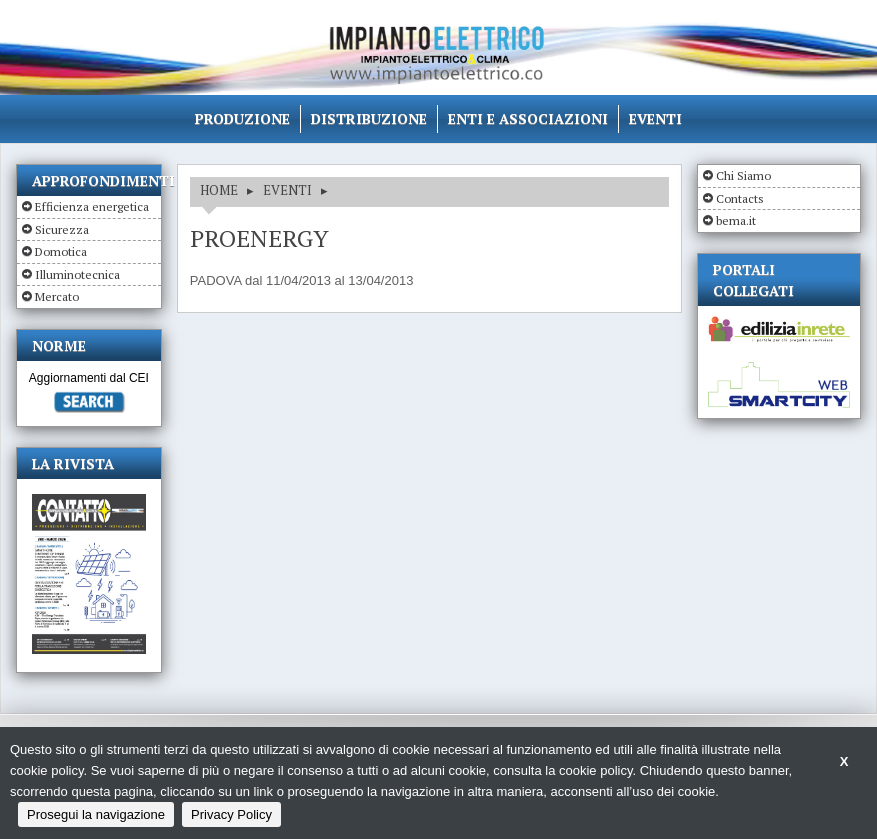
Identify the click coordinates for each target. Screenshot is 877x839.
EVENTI (287, 190)
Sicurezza (62, 229)
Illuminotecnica (77, 274)
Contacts (740, 198)
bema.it (736, 220)
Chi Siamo (743, 175)
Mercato (57, 296)
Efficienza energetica (92, 206)
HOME (219, 190)
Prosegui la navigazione (96, 814)
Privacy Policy (231, 814)
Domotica (61, 251)
